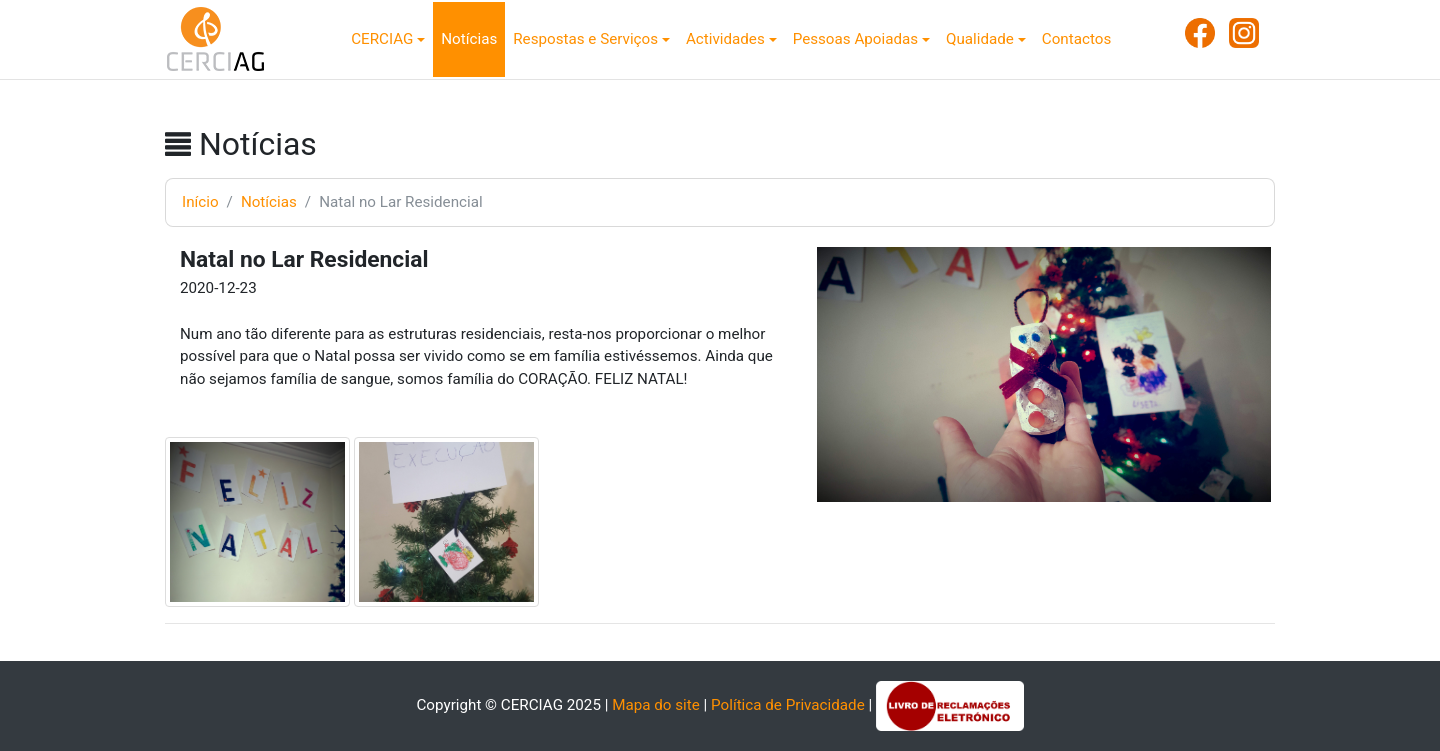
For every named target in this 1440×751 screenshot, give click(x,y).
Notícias (469, 39)
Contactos (1076, 39)
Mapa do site (656, 705)
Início (200, 202)
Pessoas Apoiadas (855, 39)
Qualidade (980, 39)
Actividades (725, 39)
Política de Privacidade (788, 705)
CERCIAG (382, 39)
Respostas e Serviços (585, 39)
